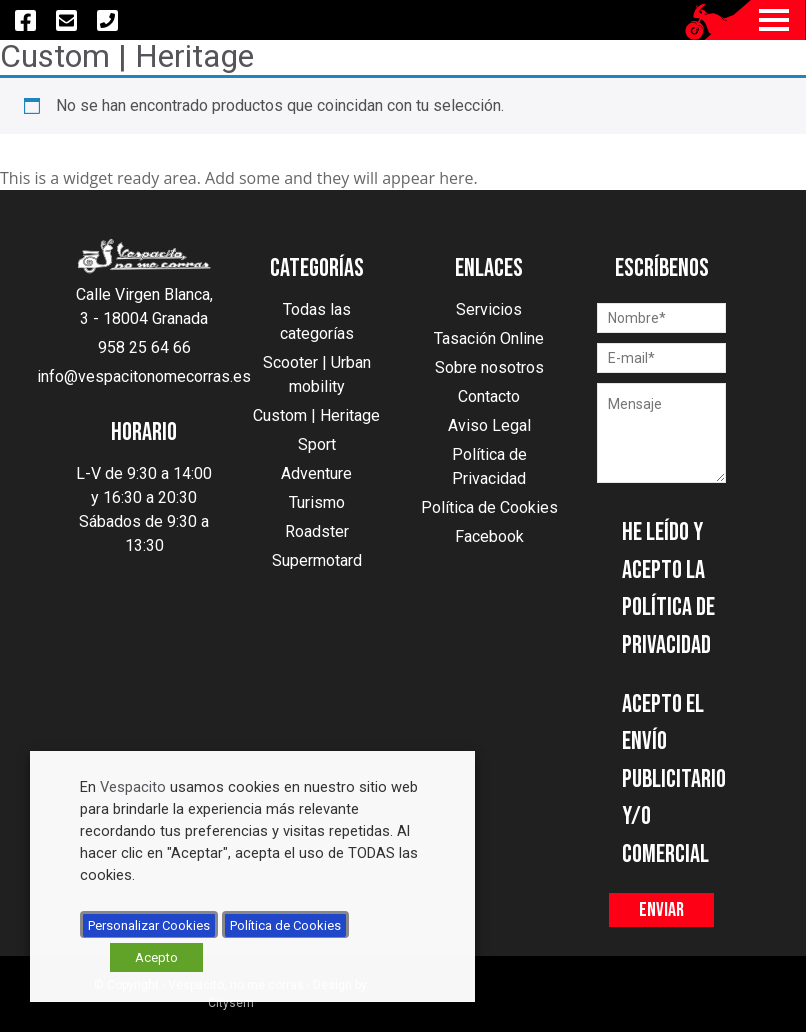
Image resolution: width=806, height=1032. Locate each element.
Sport (317, 444)
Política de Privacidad (489, 466)
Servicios (489, 309)
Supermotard (317, 560)
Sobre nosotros (489, 367)
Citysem (231, 1003)
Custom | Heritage (316, 415)
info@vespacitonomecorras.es (144, 376)
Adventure (316, 473)
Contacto (489, 396)
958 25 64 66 (144, 347)
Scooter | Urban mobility (317, 374)
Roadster (317, 531)
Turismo (317, 502)
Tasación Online (489, 338)
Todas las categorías (317, 321)
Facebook (489, 536)
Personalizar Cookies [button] (149, 925)
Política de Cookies (489, 507)
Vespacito (133, 787)
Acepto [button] (156, 957)
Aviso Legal (489, 425)
